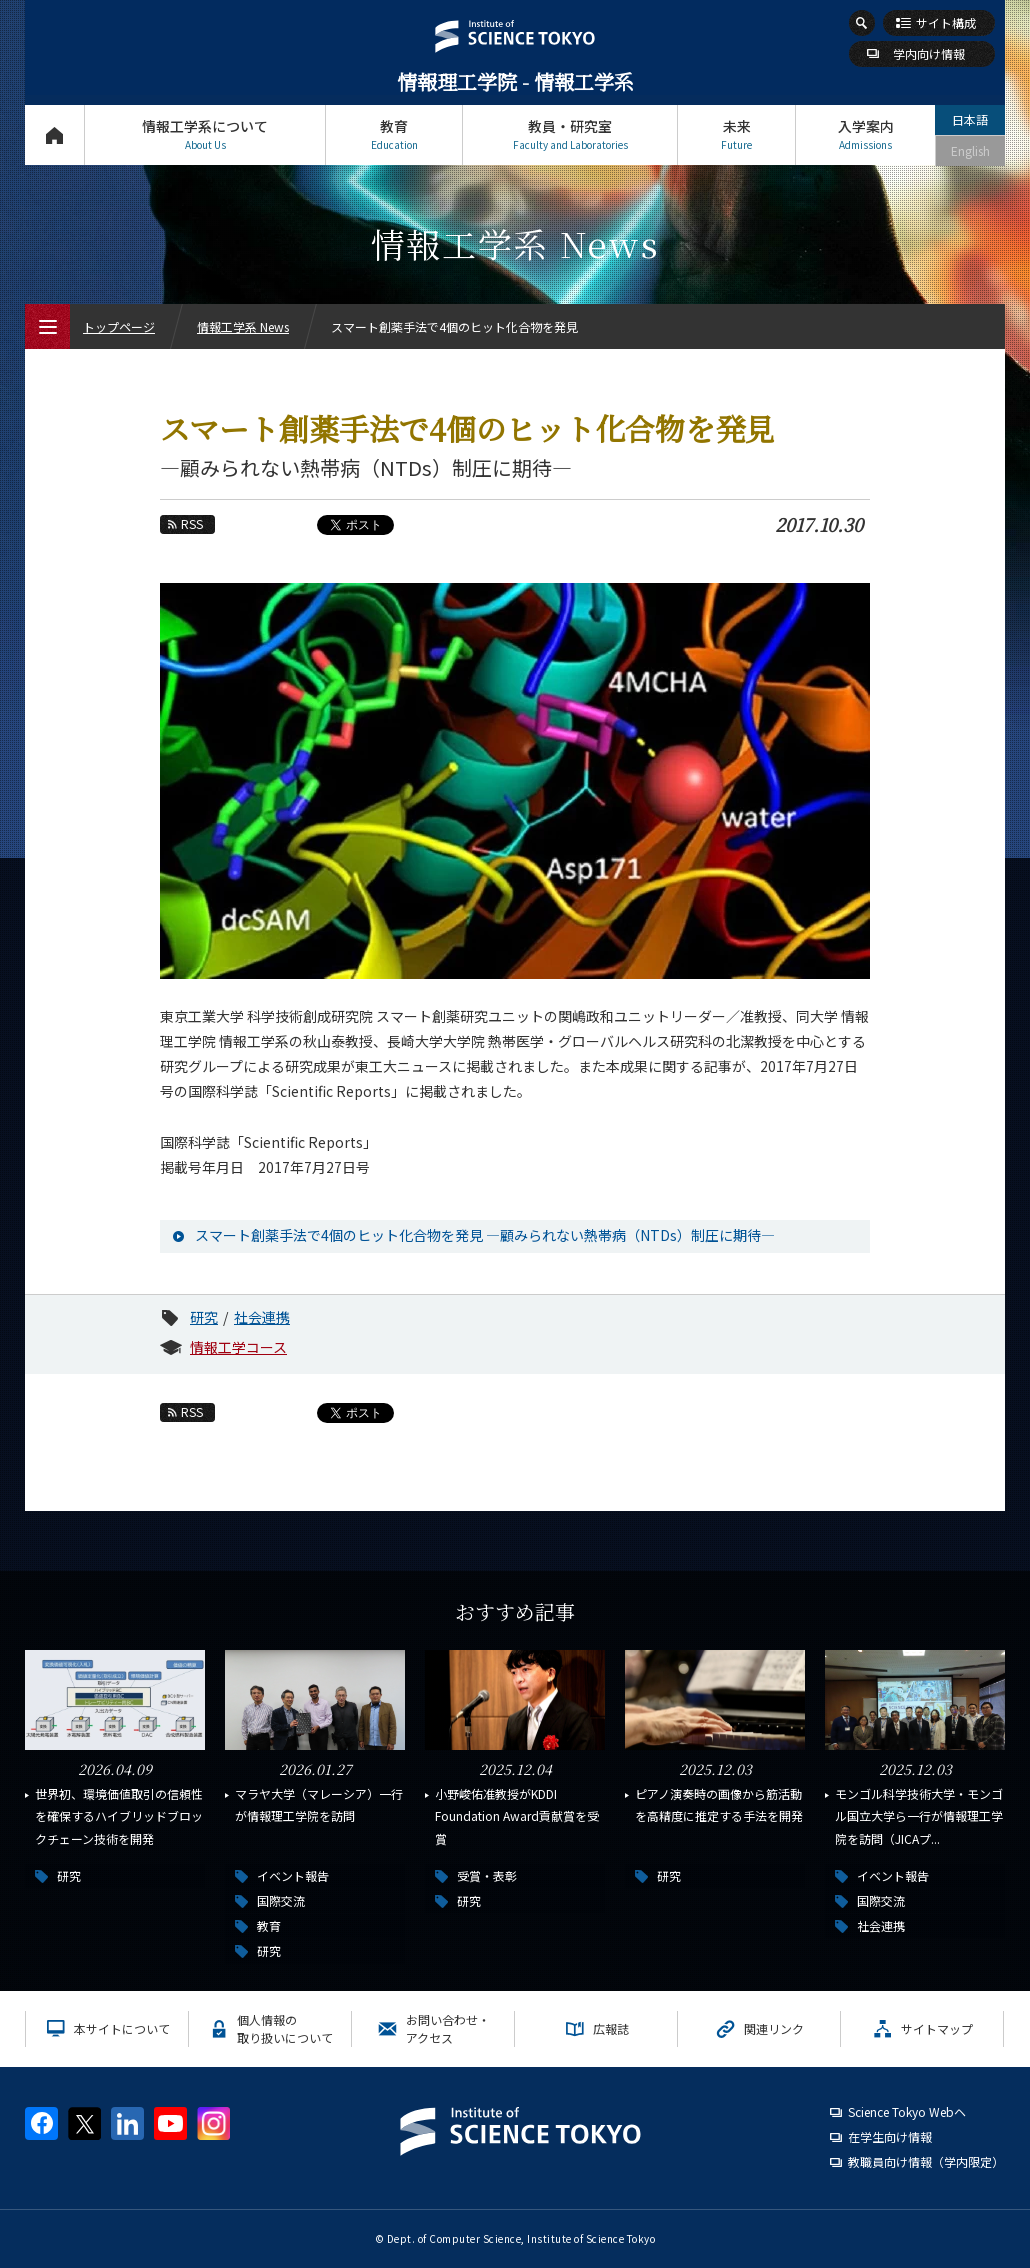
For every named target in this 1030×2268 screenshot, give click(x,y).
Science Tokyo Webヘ (907, 2111)
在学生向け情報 (890, 2136)
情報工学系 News (243, 326)
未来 (736, 134)
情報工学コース (238, 1347)
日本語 (970, 119)
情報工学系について (205, 134)
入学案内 (865, 134)
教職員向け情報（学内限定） (926, 2161)
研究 (204, 1317)
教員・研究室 (570, 134)
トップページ (54, 134)
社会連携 (262, 1317)
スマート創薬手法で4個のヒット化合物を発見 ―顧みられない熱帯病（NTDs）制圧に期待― (485, 1235)
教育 (394, 134)
